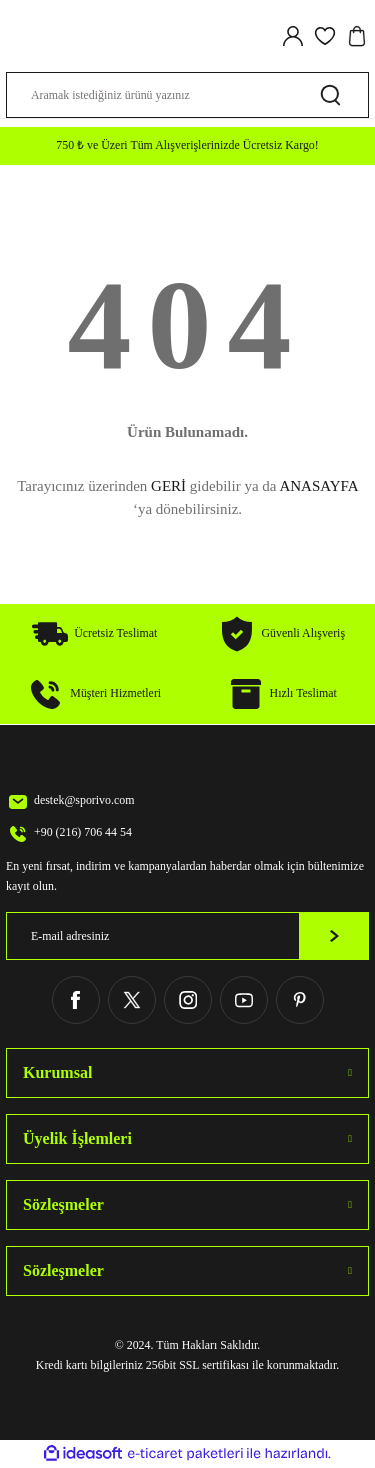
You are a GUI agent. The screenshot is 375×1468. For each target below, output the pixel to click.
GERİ (168, 486)
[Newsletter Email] (187, 936)
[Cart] (357, 36)
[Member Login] (293, 36)
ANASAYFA (318, 486)
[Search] (187, 95)
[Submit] (334, 936)
